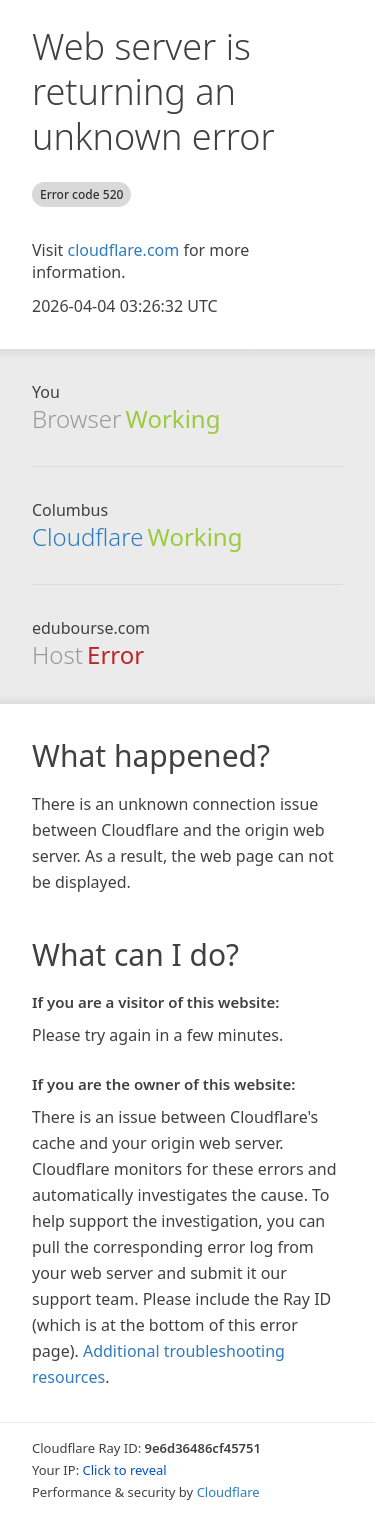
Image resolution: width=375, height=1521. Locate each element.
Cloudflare (87, 536)
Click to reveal (125, 1470)
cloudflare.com (123, 250)
